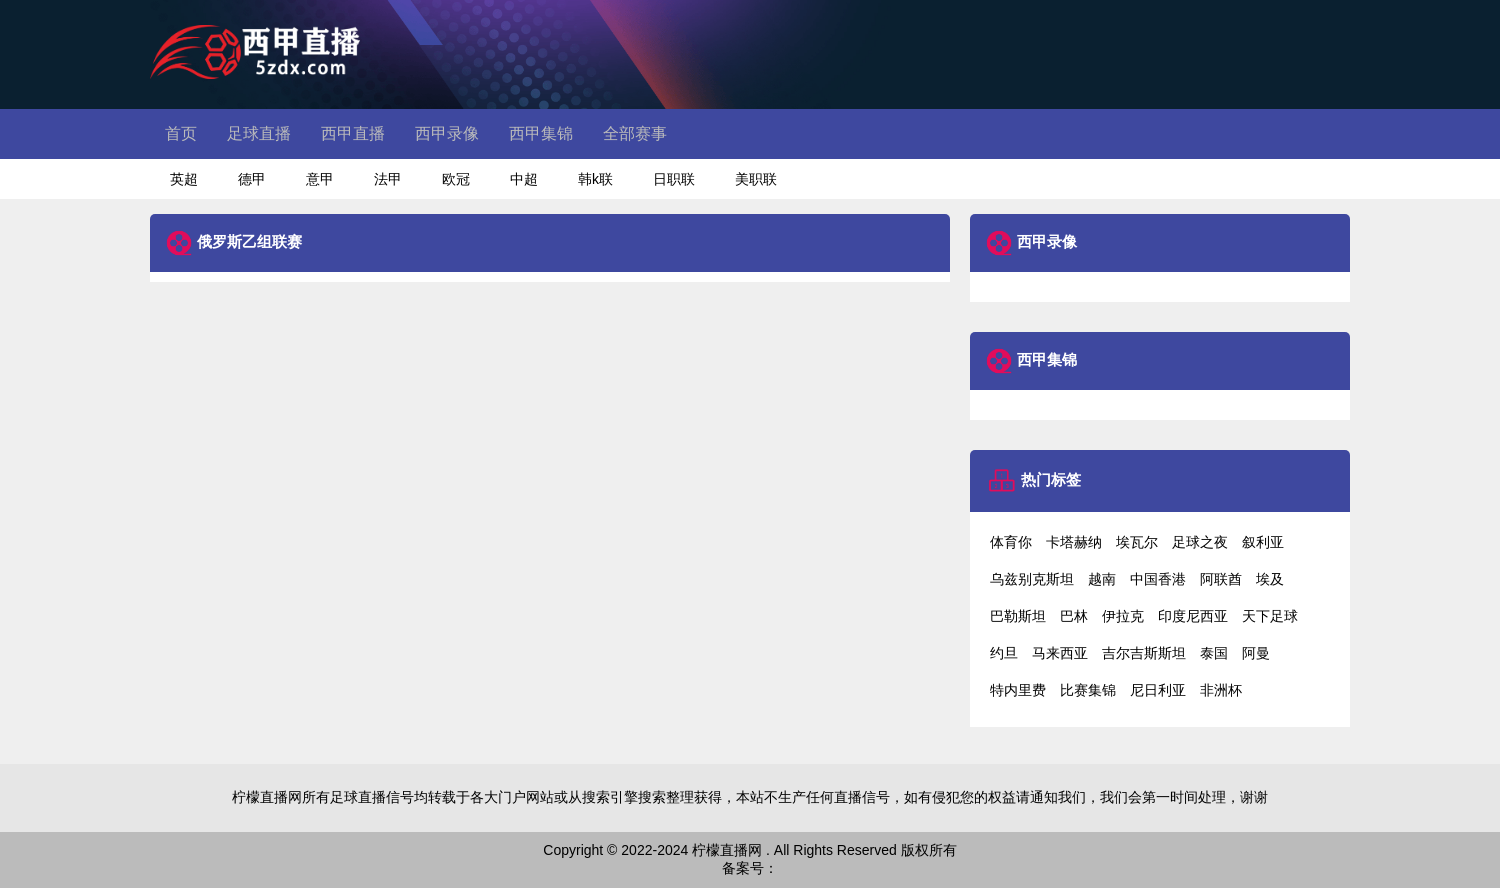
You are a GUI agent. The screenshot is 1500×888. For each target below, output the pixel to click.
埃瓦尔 (1137, 542)
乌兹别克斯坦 (1032, 579)
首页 (181, 133)
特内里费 (1018, 690)
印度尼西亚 (1193, 616)
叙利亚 (1263, 542)
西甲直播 (353, 133)
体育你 (1011, 542)
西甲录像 (447, 133)
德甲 (252, 179)
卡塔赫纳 (1074, 542)
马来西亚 (1060, 653)
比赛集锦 (1088, 690)
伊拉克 (1123, 616)
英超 (184, 179)
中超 (524, 179)
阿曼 (1256, 653)
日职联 (674, 179)
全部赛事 (635, 133)
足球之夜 (1200, 542)
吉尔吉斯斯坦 (1144, 653)
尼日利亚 (1158, 690)
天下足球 (1270, 616)
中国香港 (1158, 579)
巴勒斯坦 (1018, 616)
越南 (1102, 579)
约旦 (1004, 653)
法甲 (388, 179)
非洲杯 (1221, 690)
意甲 (320, 179)
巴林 (1074, 616)
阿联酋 (1221, 579)
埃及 (1270, 579)
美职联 (756, 179)
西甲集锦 (541, 133)
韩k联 (595, 179)
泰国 (1214, 653)
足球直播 (259, 133)
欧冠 (456, 179)
